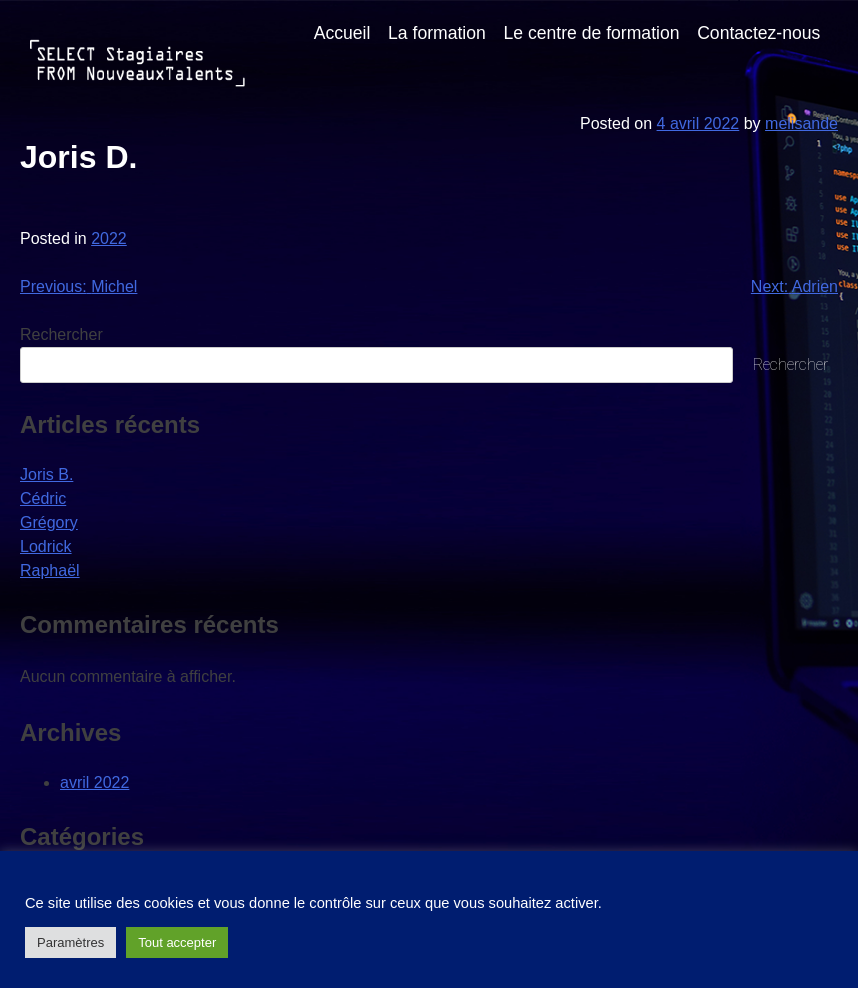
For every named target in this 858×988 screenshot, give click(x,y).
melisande (801, 123)
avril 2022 (94, 782)
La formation (437, 33)
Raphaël (50, 570)
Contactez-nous (758, 33)
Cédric (43, 498)
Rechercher (61, 334)
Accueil (342, 33)
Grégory (49, 522)
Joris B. (46, 474)
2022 (109, 238)
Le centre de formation (591, 33)
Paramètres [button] (70, 942)
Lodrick (46, 546)
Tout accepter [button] (177, 942)
